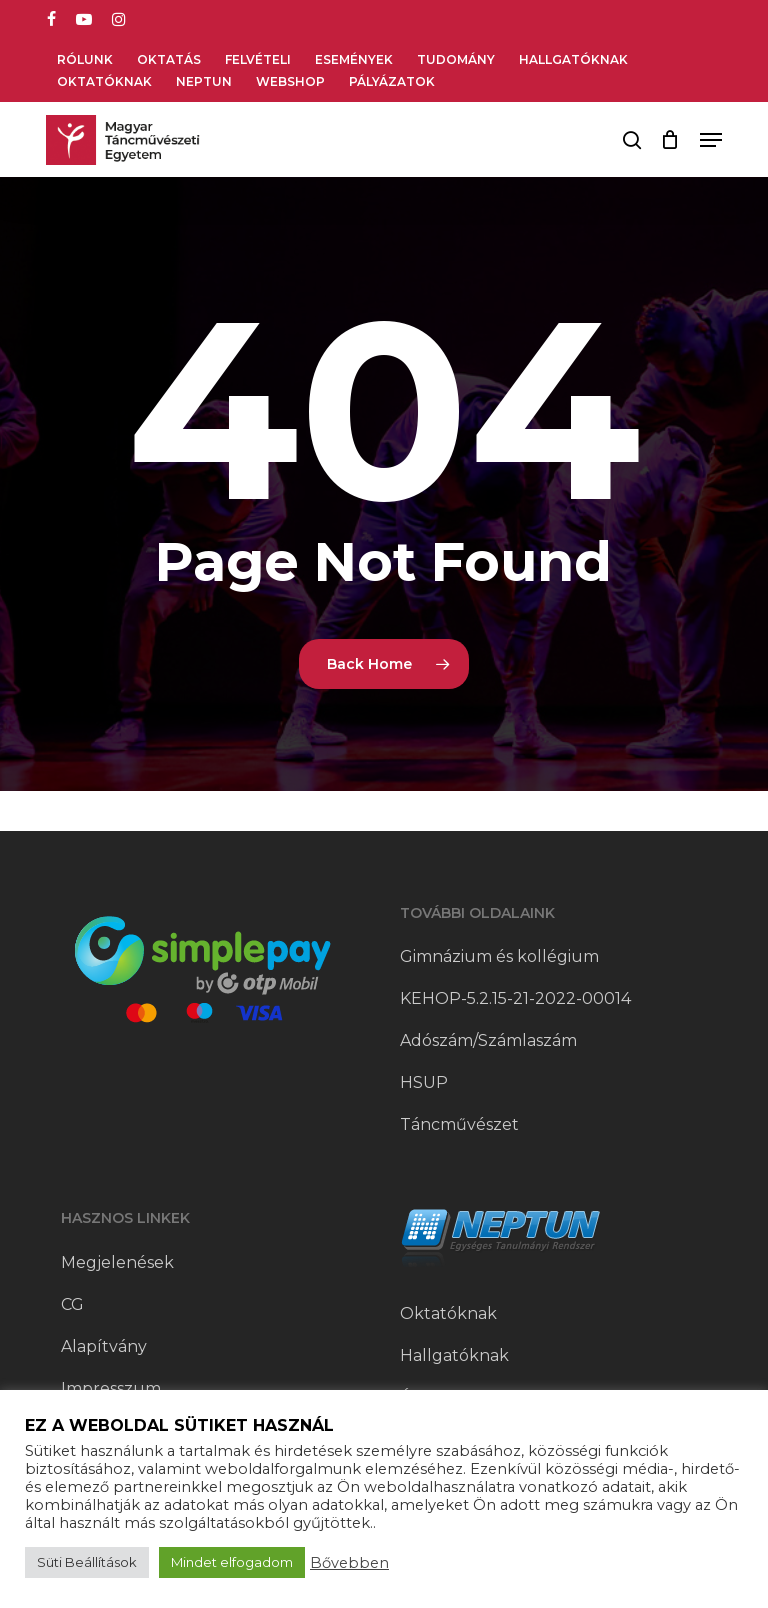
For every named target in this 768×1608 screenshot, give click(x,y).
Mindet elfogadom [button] (232, 1562)
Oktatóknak (448, 1313)
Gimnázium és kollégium (499, 956)
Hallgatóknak (454, 1355)
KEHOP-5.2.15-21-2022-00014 (515, 998)
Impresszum (111, 1388)
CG (72, 1304)
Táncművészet (459, 1124)
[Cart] (670, 140)
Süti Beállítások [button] (87, 1562)
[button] (711, 140)
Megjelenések (117, 1262)
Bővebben (349, 1563)
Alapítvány (104, 1346)
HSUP (424, 1082)
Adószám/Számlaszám (488, 1040)
